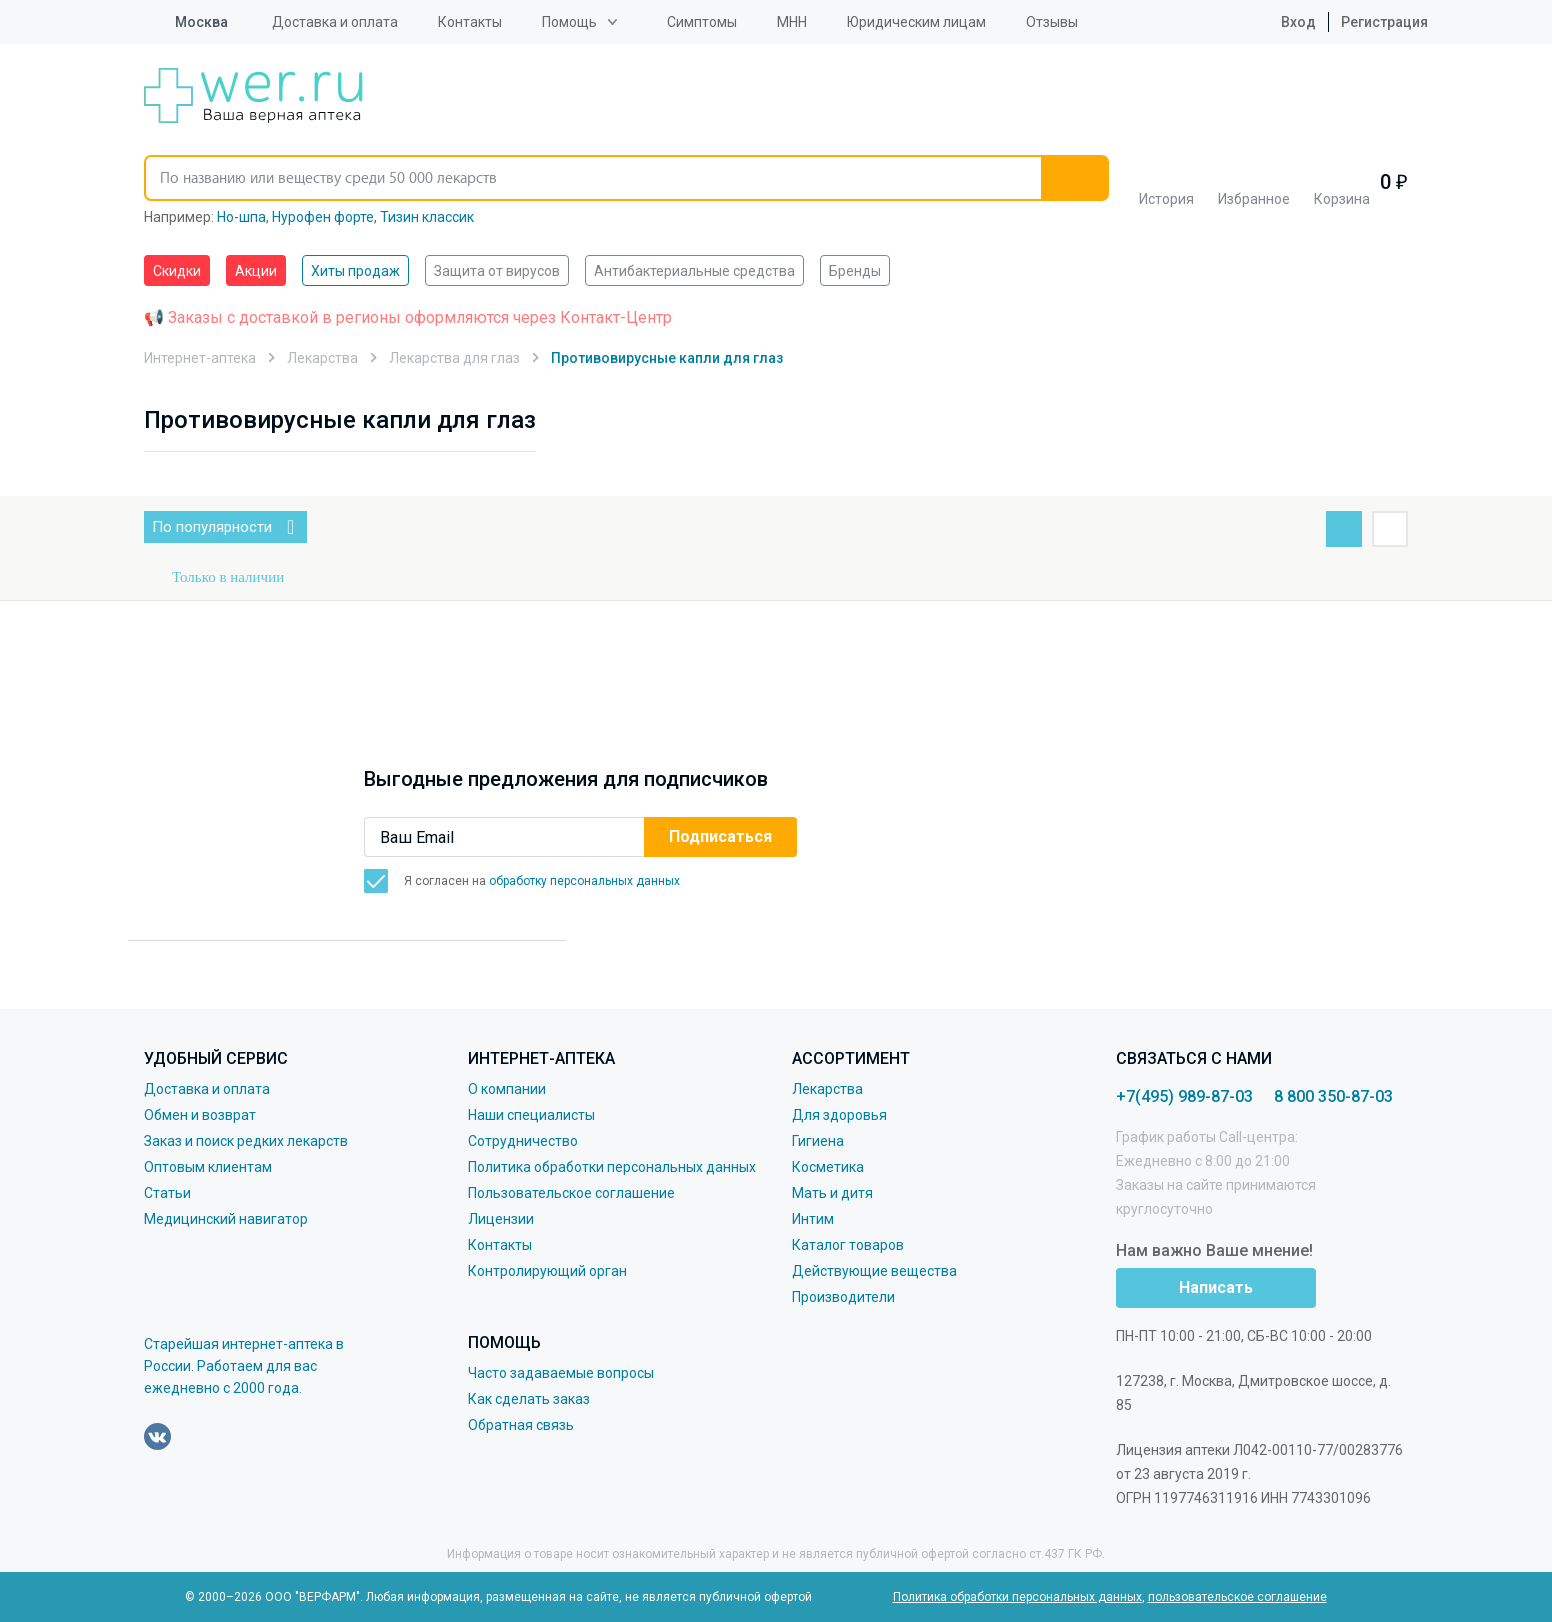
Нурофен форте (323, 217)
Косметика (828, 1167)
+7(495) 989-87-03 (1184, 1096)
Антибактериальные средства (694, 271)
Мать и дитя (832, 1193)
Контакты (470, 22)
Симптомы (702, 22)
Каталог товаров (848, 1245)
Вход (1283, 22)
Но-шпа (241, 217)
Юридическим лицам (916, 22)
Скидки (177, 271)
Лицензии (501, 1219)
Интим (813, 1219)
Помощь (569, 22)
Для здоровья (839, 1115)
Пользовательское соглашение (571, 1193)
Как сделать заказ (529, 1399)
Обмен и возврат (200, 1115)
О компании (507, 1089)
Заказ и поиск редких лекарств (246, 1141)
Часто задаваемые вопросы (561, 1373)
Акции (256, 271)
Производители (843, 1297)
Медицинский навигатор (226, 1219)
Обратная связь (521, 1425)
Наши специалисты (531, 1115)
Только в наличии (228, 577)
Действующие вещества (874, 1271)
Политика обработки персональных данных (612, 1167)
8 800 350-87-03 (1333, 1096)
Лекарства (827, 1089)
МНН (792, 22)
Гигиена (818, 1141)
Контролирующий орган (547, 1271)
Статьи (167, 1193)
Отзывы (1052, 22)
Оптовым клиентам (208, 1167)
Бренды (855, 271)
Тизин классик (427, 217)
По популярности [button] (212, 527)
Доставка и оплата (335, 22)
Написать (1216, 1287)
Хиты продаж (355, 271)
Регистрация (1384, 22)
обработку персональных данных (584, 881)
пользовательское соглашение (1237, 1597)
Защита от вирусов (497, 271)
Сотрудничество (523, 1141)
